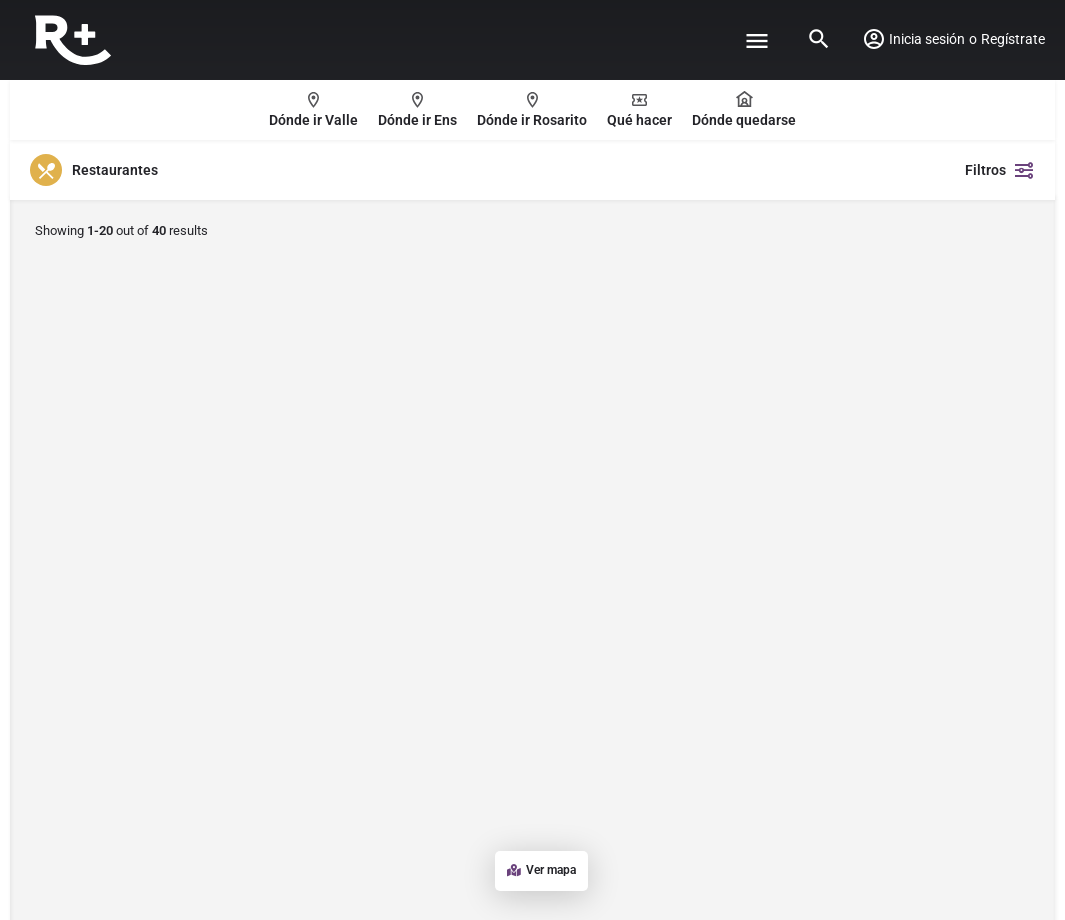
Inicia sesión (927, 39)
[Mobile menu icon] (757, 40)
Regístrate (1013, 39)
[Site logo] (75, 40)
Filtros (1000, 170)
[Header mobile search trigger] (819, 39)
